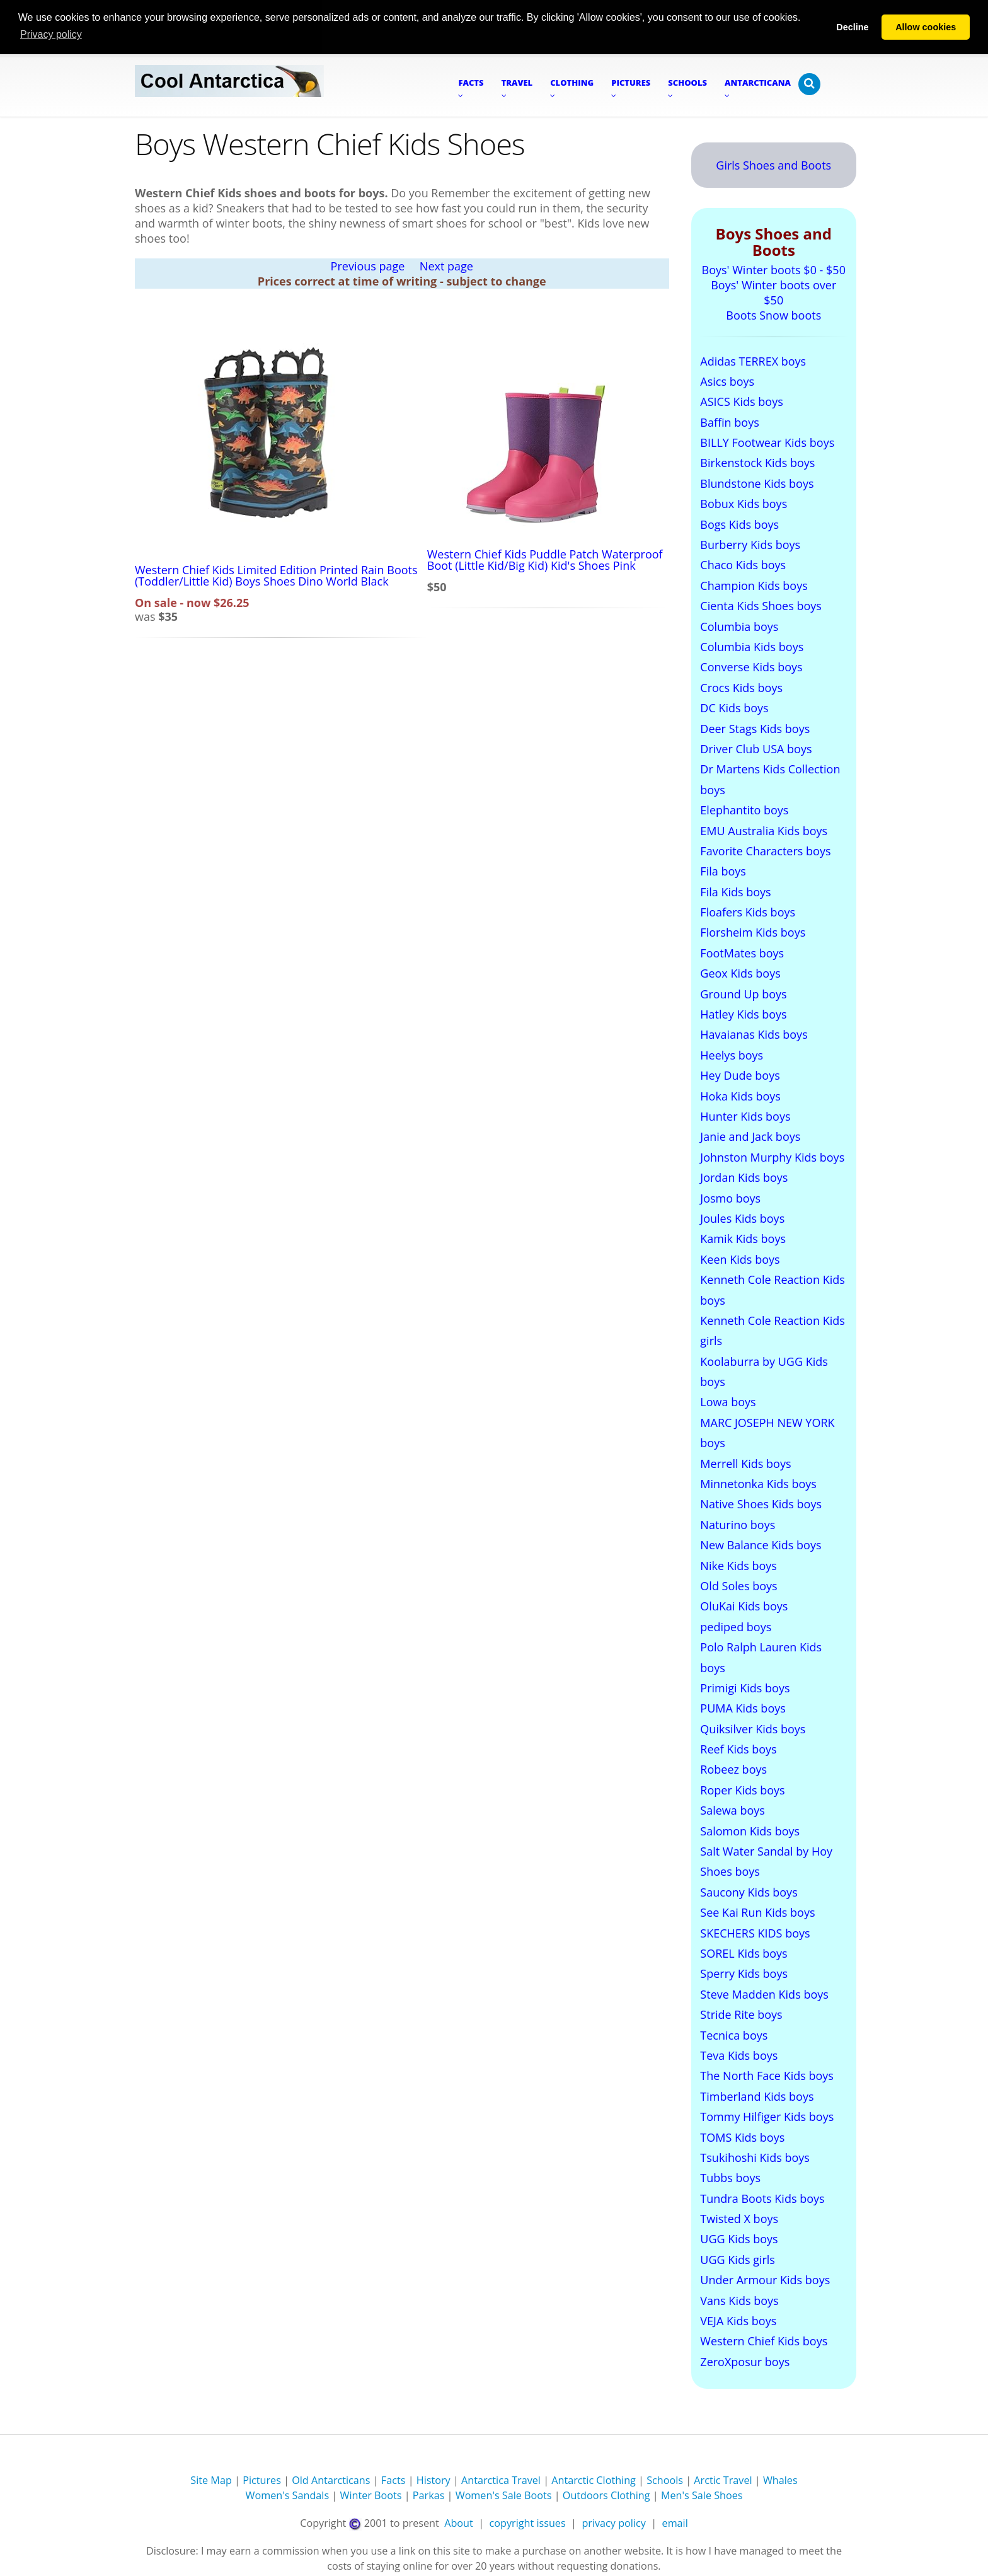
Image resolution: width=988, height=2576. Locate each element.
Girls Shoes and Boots (773, 164)
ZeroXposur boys (745, 2361)
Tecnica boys (733, 2034)
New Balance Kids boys (760, 1544)
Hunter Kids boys (745, 1115)
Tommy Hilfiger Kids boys (767, 2115)
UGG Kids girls (737, 2259)
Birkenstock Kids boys (757, 462)
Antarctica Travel (501, 2479)
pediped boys (735, 1626)
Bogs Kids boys (739, 523)
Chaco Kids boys (743, 564)
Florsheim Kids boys (752, 932)
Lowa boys (727, 1401)
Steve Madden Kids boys (764, 1993)
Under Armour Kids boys (765, 2279)
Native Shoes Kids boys (761, 1503)
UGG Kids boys (739, 2238)
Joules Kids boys (742, 1217)
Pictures (262, 2479)
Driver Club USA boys (756, 748)
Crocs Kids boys (741, 687)
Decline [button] (852, 27)
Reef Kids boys (738, 1748)
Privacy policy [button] (51, 34)
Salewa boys (732, 1809)
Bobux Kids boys (743, 503)
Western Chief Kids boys (763, 2340)
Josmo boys (730, 1197)
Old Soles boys (738, 1585)
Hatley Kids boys (743, 1013)
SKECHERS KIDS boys (755, 1932)
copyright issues (528, 2522)
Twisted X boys (739, 2218)
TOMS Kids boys (742, 2136)
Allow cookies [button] (925, 27)
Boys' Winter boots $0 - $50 (774, 269)
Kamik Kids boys (743, 1237)
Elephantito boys (744, 809)
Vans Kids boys (739, 2299)
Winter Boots (370, 2495)
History (433, 2479)
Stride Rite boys (741, 2013)
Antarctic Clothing (593, 2479)
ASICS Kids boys (741, 400)
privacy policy (613, 2522)
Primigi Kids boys (745, 1687)
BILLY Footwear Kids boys (767, 441)
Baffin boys (729, 421)
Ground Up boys (743, 993)
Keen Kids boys (739, 1258)
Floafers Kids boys (747, 911)
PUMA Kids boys (742, 1707)
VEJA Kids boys (738, 2320)
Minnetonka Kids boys (758, 1483)
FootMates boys (742, 952)
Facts (393, 2479)
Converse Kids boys (751, 666)
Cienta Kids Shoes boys (761, 605)
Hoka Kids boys (740, 1095)
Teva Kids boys (739, 2054)
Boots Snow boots (773, 314)
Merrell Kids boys (745, 1462)
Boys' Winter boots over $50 (773, 292)
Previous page (368, 265)
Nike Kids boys (738, 1565)
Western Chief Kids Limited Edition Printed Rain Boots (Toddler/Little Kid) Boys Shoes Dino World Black (276, 575)
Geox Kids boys (740, 972)
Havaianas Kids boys (753, 1034)
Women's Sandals (287, 2495)
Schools (664, 2479)
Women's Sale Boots (504, 2495)
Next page (446, 265)
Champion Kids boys (753, 584)
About (458, 2522)
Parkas (429, 2495)
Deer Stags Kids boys (755, 728)
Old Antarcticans (331, 2479)
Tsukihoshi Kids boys (755, 2156)
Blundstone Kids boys (756, 482)
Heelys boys (731, 1054)
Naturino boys (737, 1524)
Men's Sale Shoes (702, 2495)
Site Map (211, 2479)
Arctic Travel (723, 2479)
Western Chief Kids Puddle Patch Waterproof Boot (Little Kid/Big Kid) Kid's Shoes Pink (545, 559)
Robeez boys (733, 1769)
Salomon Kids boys (750, 1830)
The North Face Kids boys (767, 2074)
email (675, 2522)
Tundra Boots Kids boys (762, 2197)
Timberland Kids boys (756, 2095)
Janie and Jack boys (750, 1135)
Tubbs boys (730, 2177)
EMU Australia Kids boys (763, 830)
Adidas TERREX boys (753, 360)
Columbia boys (739, 625)
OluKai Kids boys (744, 1605)
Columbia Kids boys (751, 646)
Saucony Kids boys (748, 1891)
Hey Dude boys (739, 1074)
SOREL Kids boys (743, 1952)
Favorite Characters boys (765, 850)
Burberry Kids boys (750, 544)
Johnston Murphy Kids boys (772, 1156)
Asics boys (727, 380)
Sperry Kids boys (744, 1973)
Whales (780, 2479)
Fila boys (723, 870)
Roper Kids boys (742, 1789)
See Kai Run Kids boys (757, 1911)
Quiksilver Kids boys (752, 1728)
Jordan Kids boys (744, 1176)
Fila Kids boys (735, 891)
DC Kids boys (734, 707)
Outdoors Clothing (606, 2495)
